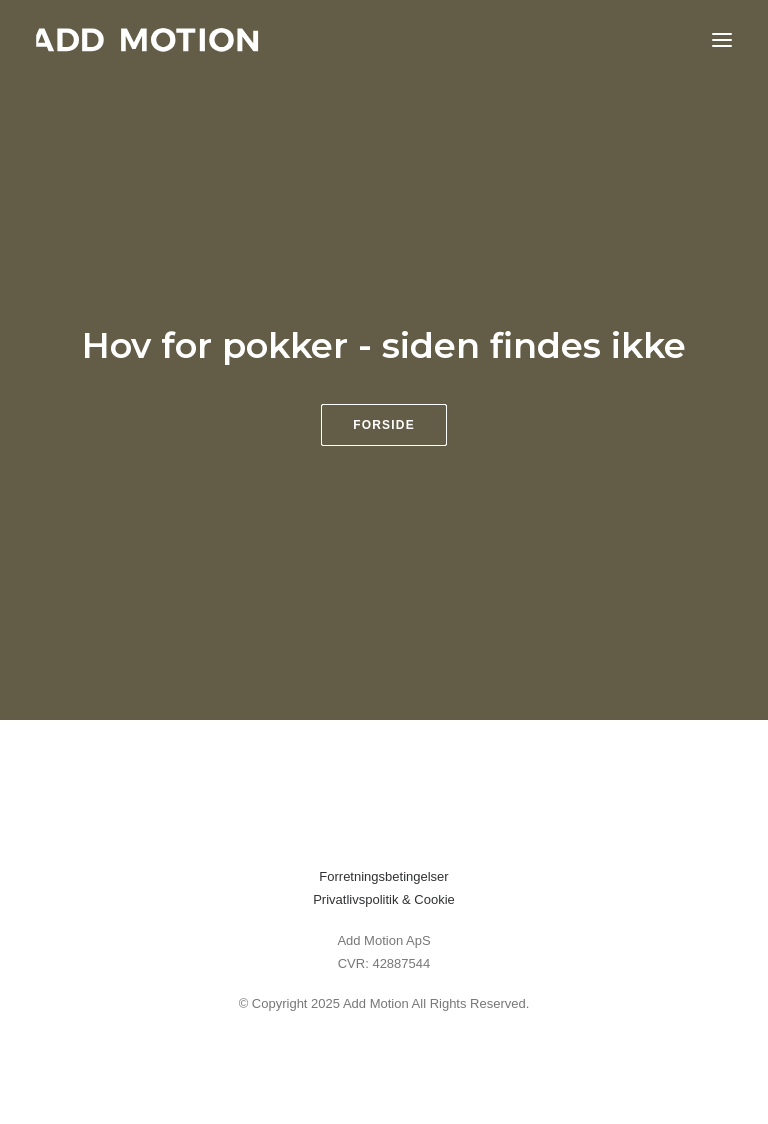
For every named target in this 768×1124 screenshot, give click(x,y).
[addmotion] (147, 39)
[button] (722, 39)
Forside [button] (384, 425)
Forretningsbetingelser (383, 876)
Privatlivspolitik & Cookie (384, 899)
